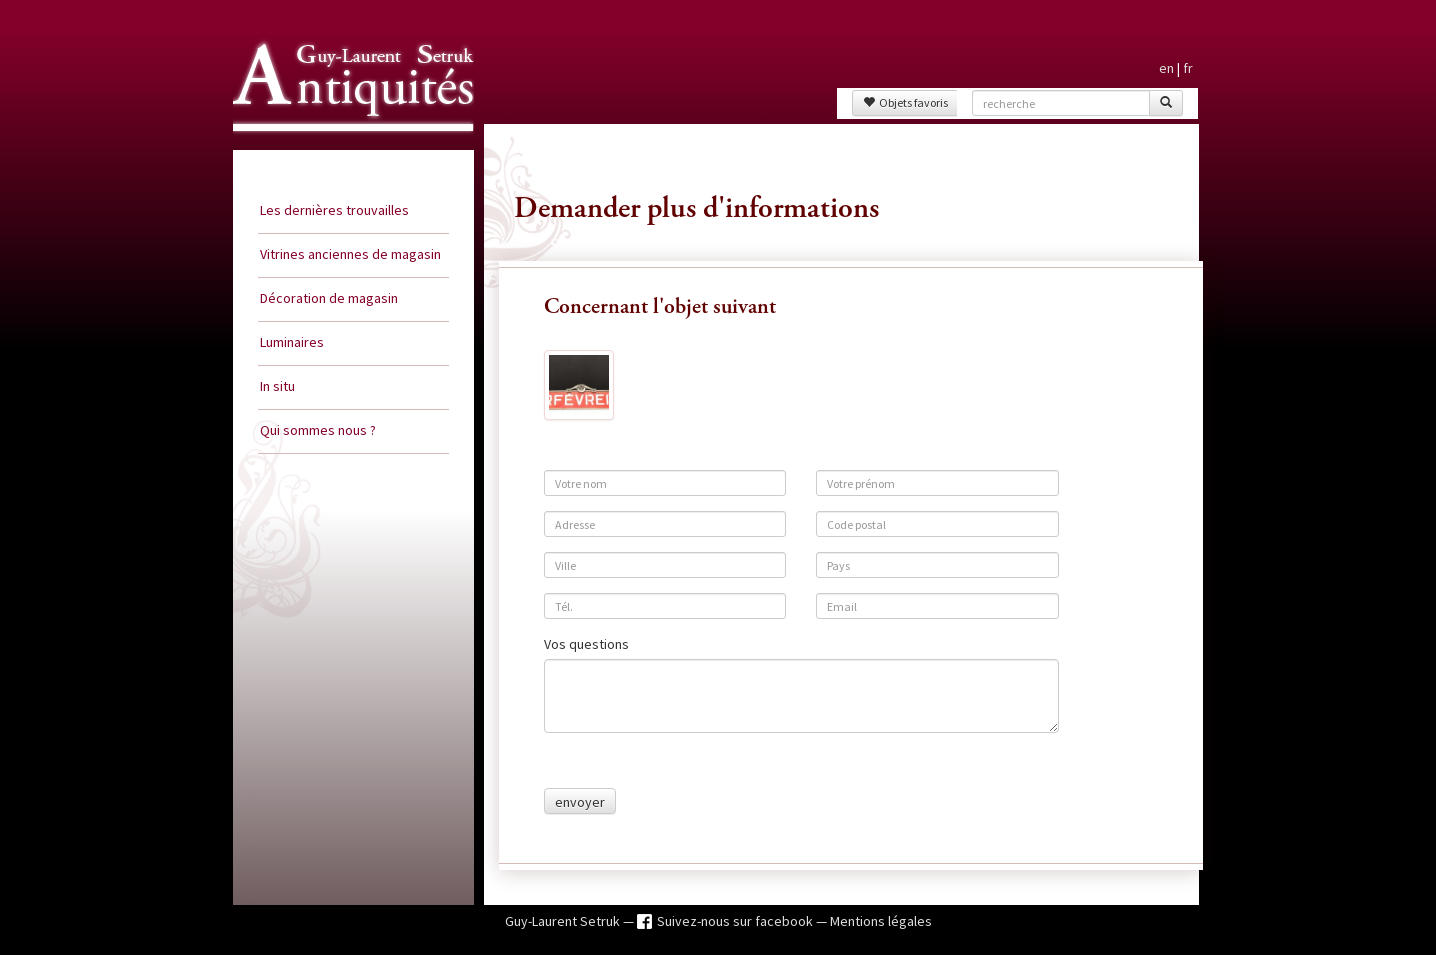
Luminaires (292, 342)
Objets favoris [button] (905, 102)
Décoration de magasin (329, 298)
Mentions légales (881, 921)
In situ (277, 386)
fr (1188, 68)
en (1166, 68)
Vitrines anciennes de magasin (350, 254)
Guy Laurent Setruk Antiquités (345, 149)
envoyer (580, 802)
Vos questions (586, 644)
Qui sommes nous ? (318, 430)
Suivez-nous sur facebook (736, 921)
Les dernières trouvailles (334, 210)
